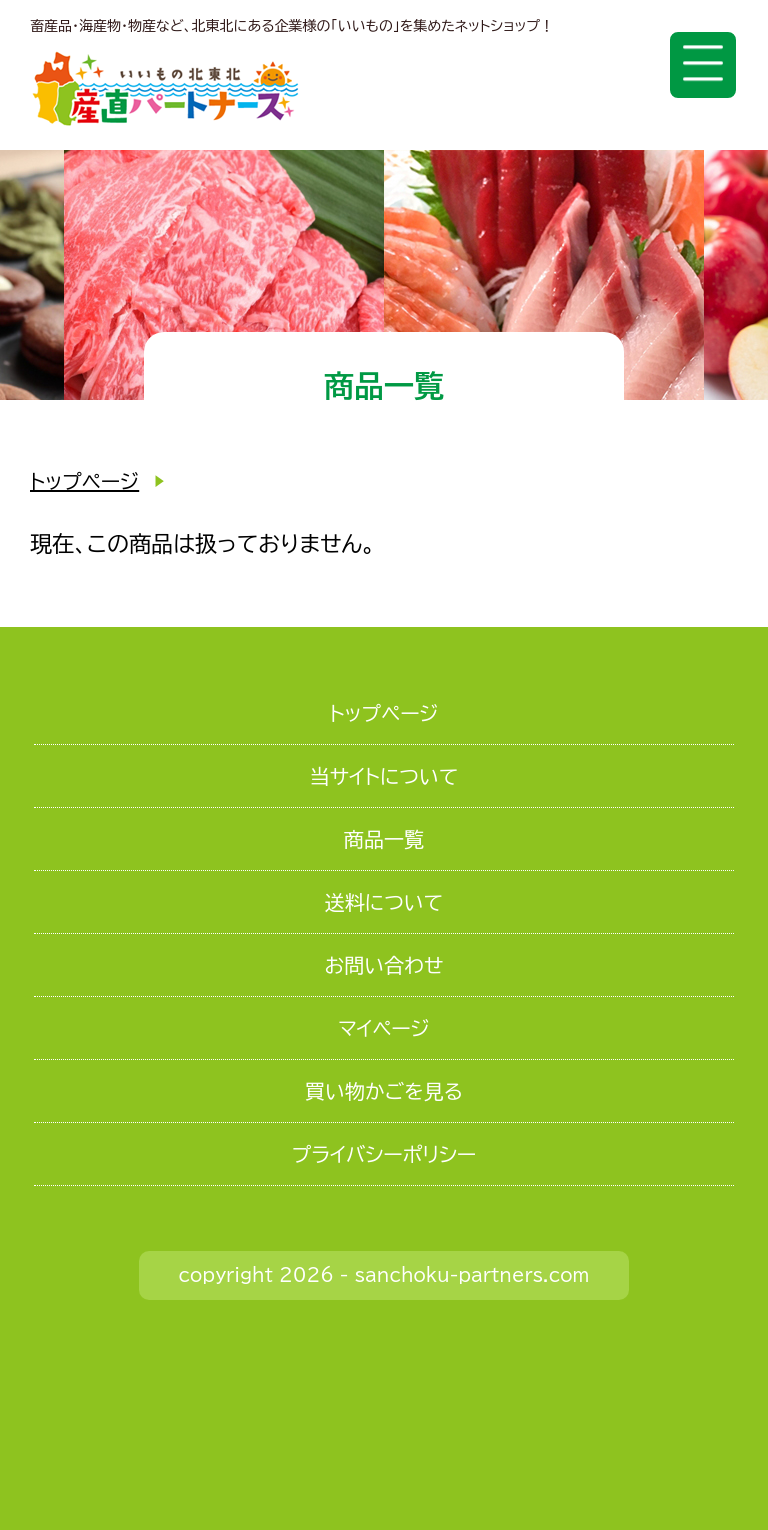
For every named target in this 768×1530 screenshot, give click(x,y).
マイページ (384, 1028)
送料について (384, 902)
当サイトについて (384, 776)
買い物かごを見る (384, 1091)
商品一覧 (384, 839)
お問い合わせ (384, 965)
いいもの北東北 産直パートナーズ (165, 88)
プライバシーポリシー (384, 1154)
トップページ (84, 481)
